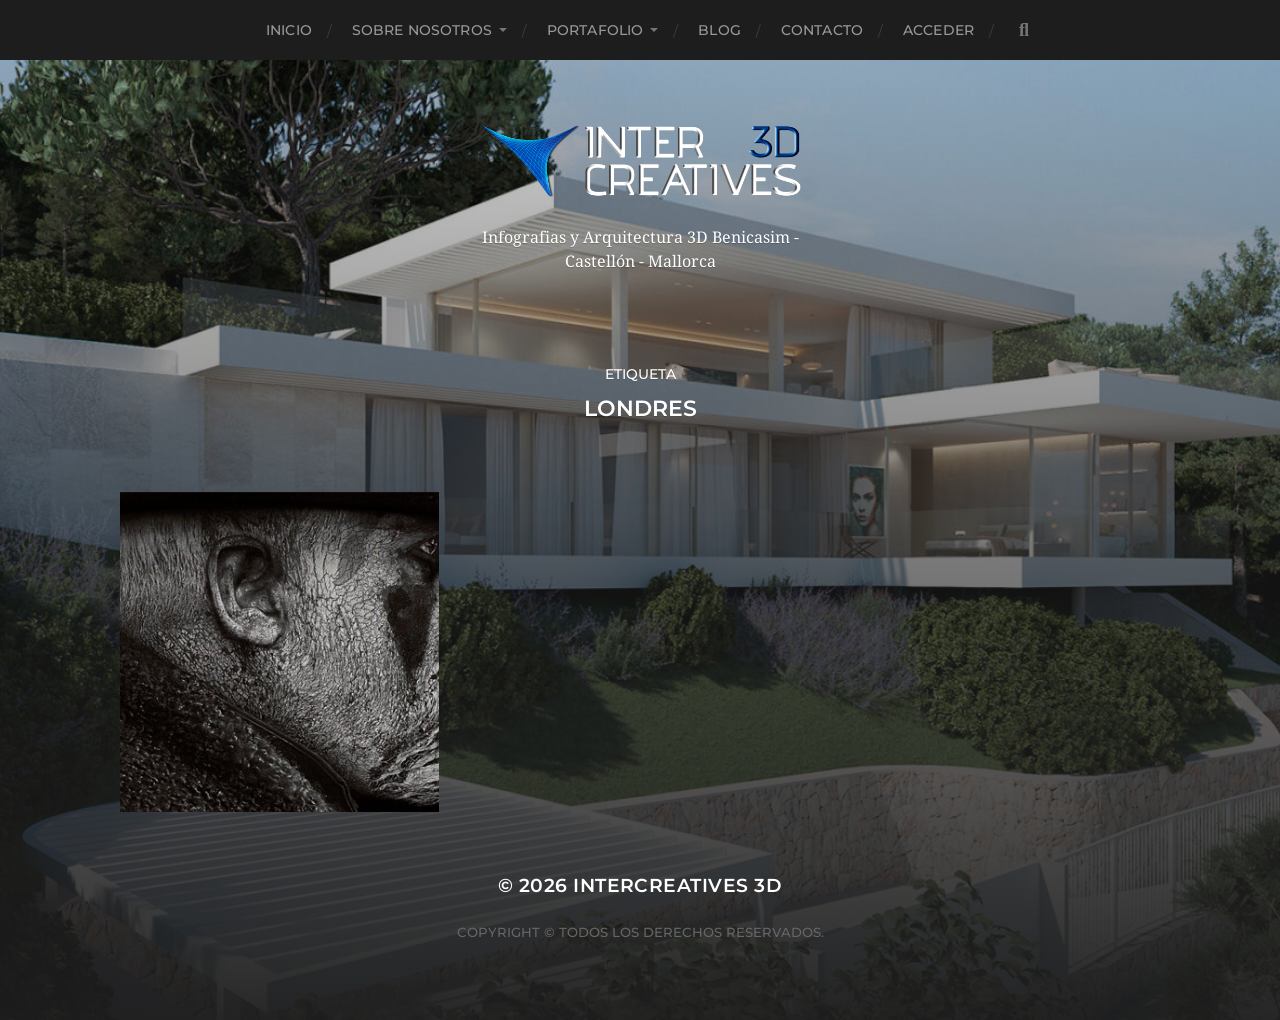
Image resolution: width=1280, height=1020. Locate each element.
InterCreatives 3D (677, 885)
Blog (719, 30)
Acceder (938, 30)
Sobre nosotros (422, 30)
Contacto (822, 30)
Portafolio (595, 30)
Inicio (289, 30)
